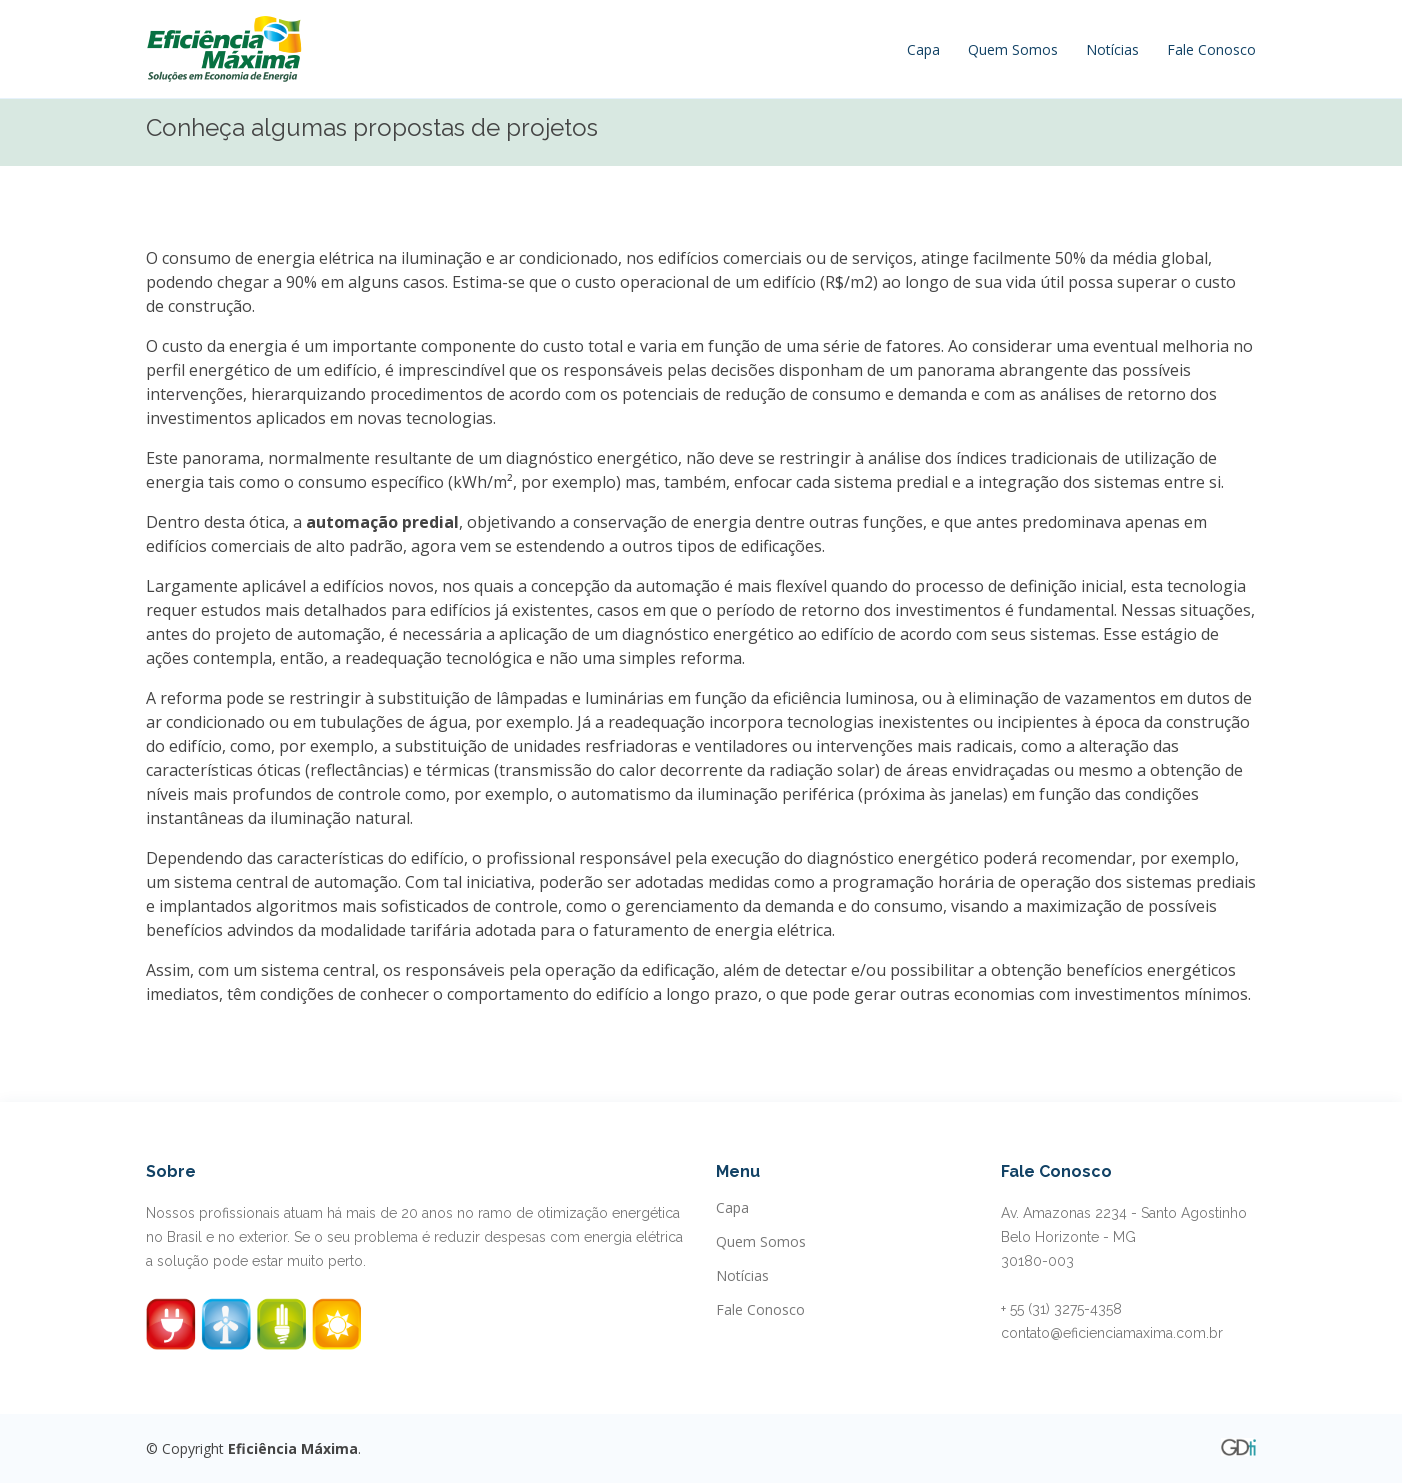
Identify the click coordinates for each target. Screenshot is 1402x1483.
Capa (923, 49)
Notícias (1112, 49)
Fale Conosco (1211, 49)
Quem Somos (1013, 49)
